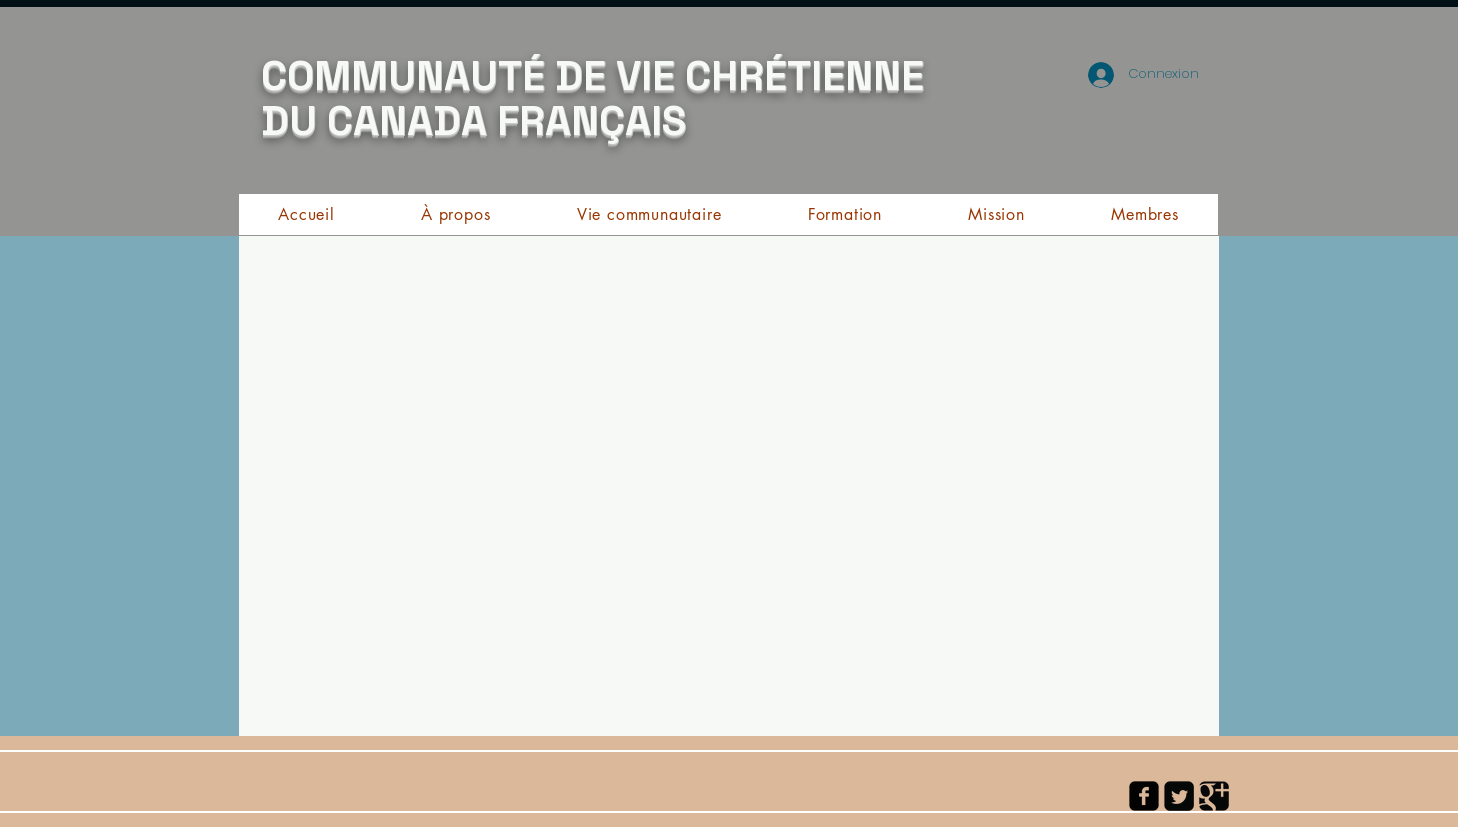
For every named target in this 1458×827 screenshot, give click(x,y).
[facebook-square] (1144, 796)
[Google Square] (1214, 796)
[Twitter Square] (1179, 796)
